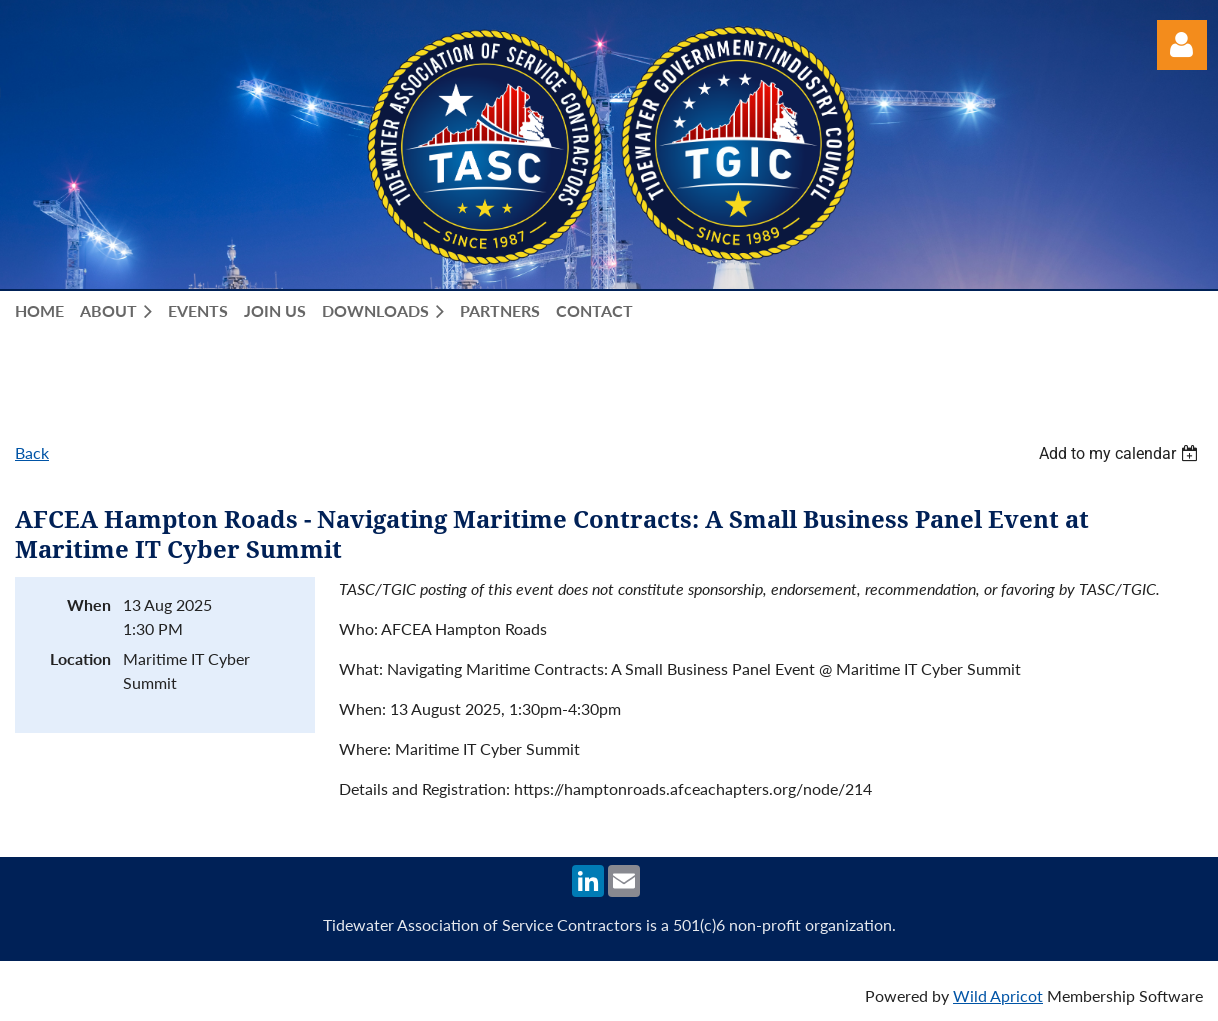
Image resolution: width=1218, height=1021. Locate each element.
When (89, 604)
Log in (1182, 45)
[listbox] (1121, 453)
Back (32, 452)
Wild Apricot (998, 995)
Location (80, 658)
